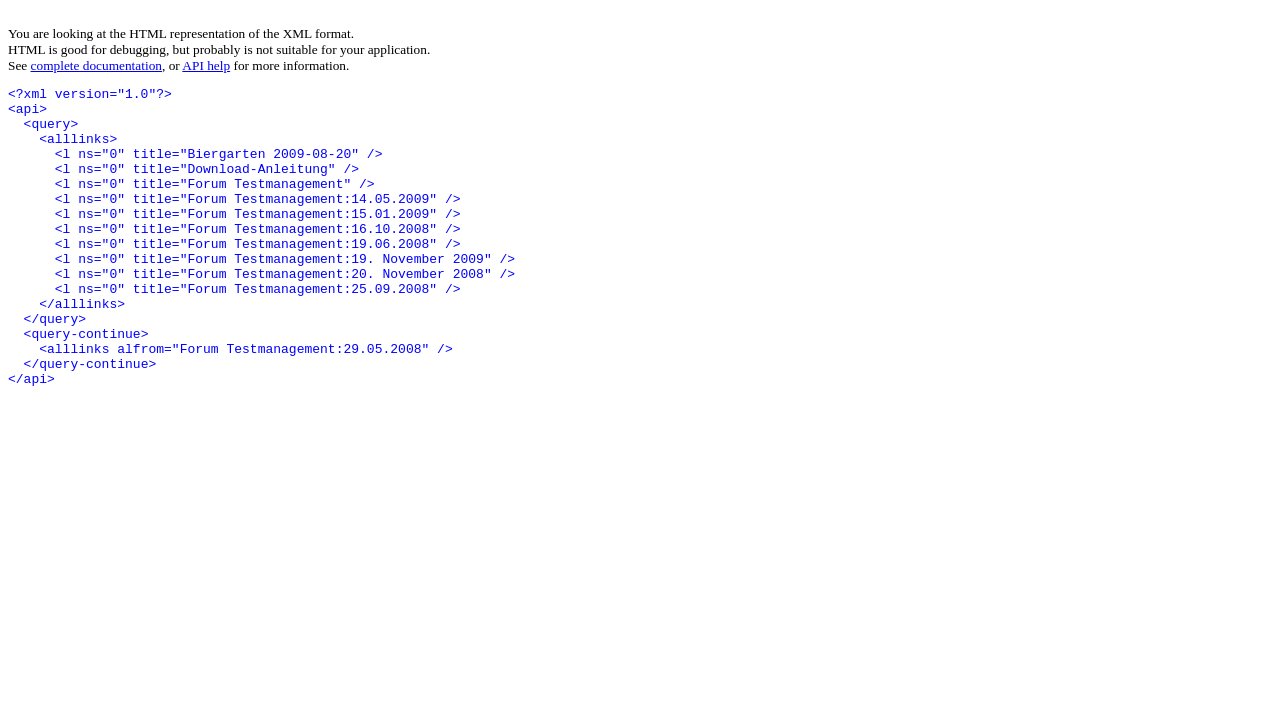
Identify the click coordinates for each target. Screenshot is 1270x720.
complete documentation (96, 65)
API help (206, 65)
